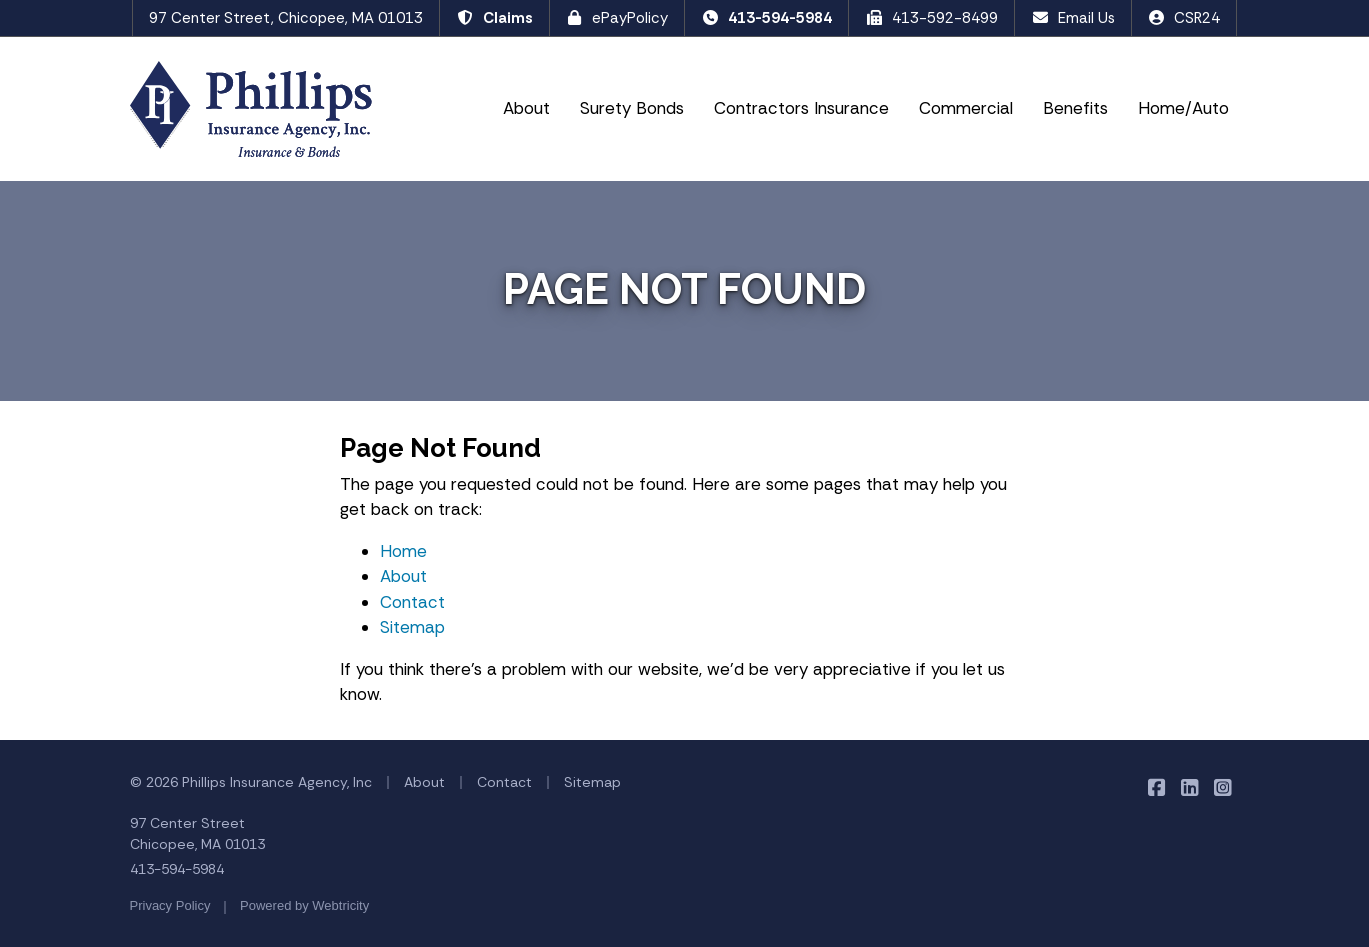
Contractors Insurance (801, 108)
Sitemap (412, 627)
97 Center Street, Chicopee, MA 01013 (286, 18)
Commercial (966, 108)
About (526, 108)
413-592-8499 (931, 18)
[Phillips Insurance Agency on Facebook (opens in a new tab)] (1157, 787)
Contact (412, 602)
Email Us (1073, 18)
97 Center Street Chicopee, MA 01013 (197, 833)
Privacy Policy (170, 905)
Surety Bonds (632, 108)
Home (403, 551)
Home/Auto (1183, 108)
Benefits (1075, 108)
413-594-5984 (766, 18)
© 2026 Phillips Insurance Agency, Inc (251, 782)
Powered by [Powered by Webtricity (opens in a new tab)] (304, 905)
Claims (494, 18)
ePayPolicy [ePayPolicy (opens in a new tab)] (617, 18)
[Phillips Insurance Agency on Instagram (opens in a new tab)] (1223, 787)
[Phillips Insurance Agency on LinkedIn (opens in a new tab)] (1190, 787)
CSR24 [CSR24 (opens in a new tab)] (1184, 18)
